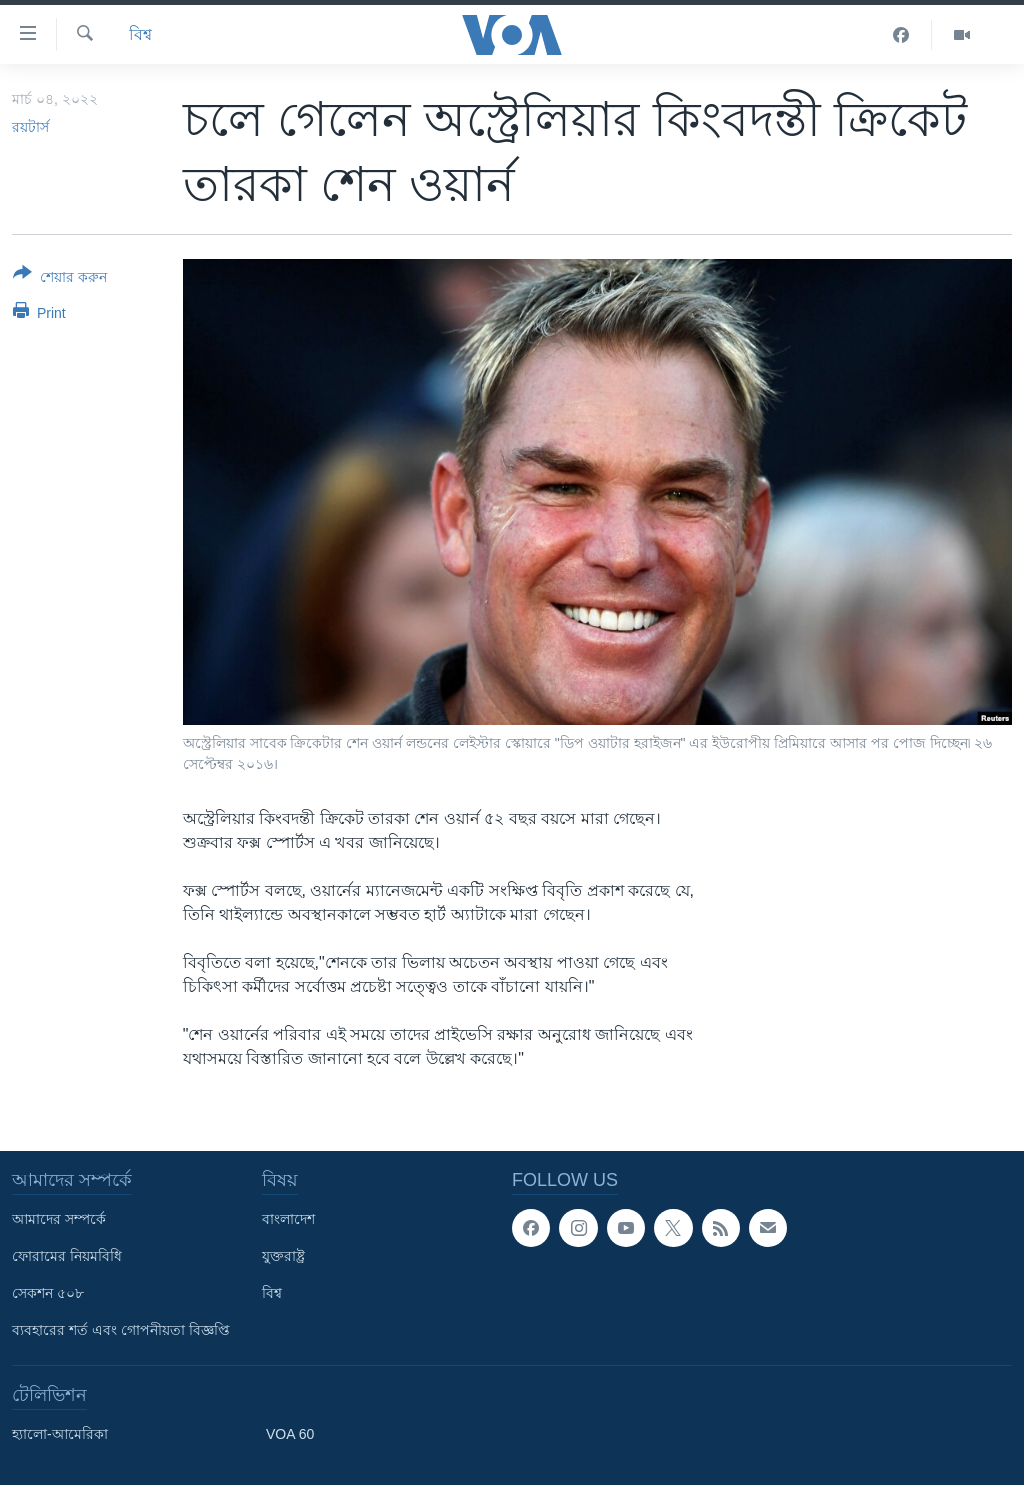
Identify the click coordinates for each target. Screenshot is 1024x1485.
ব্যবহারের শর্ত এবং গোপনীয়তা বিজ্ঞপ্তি (121, 1330)
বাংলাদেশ (288, 1219)
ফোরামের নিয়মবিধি (67, 1256)
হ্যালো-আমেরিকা (60, 1434)
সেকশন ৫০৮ (48, 1293)
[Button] (60, 279)
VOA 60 (290, 1434)
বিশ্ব (140, 34)
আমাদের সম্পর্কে (59, 1219)
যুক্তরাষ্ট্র (283, 1256)
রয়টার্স (30, 127)
